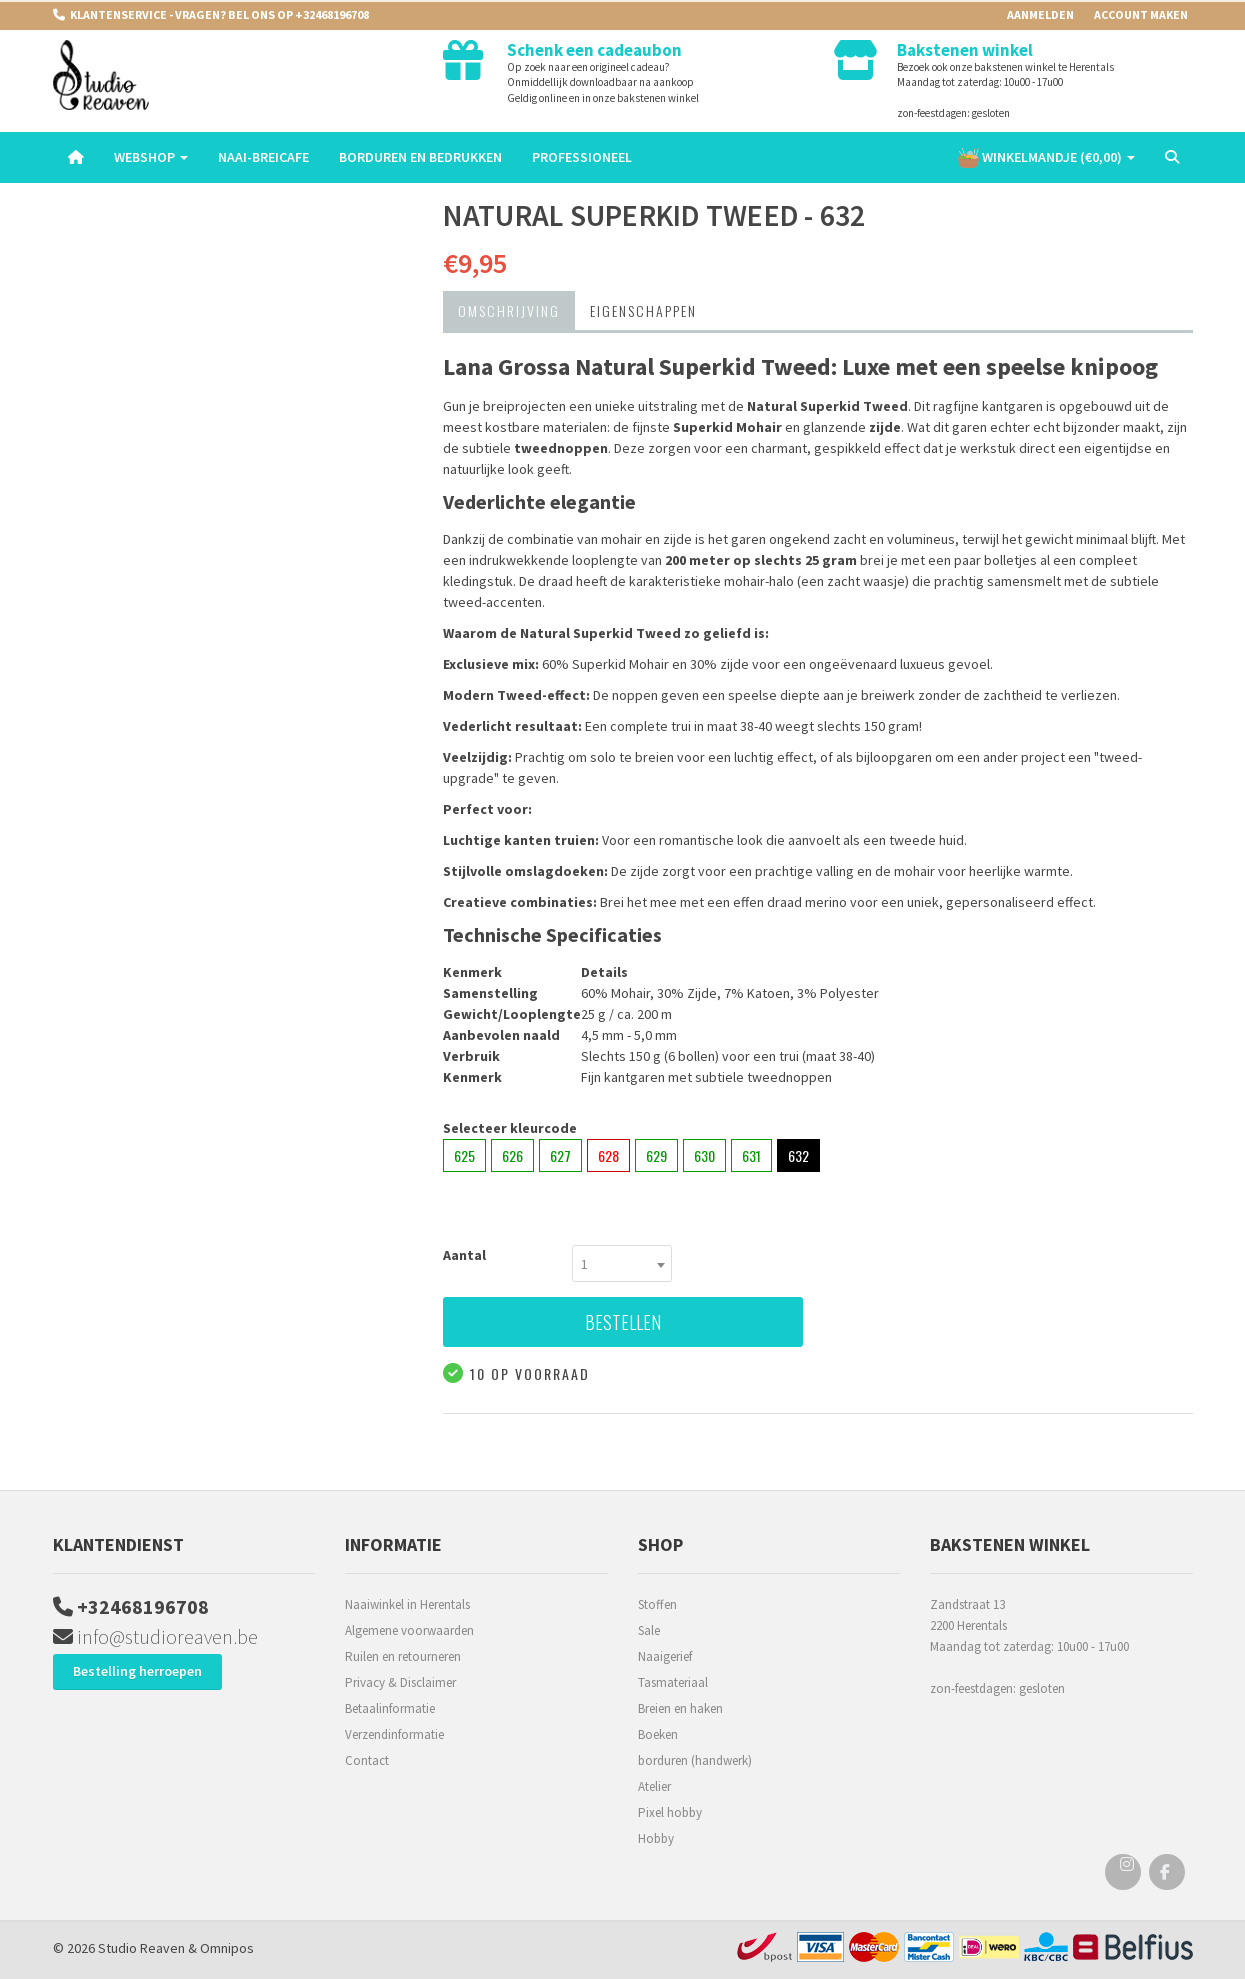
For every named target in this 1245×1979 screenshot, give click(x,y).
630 (704, 1155)
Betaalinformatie (390, 1708)
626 (512, 1155)
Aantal (464, 1255)
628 (608, 1155)
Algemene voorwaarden (409, 1630)
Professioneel (582, 157)
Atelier (654, 1786)
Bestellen (623, 1322)
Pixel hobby (670, 1812)
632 (798, 1155)
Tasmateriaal (673, 1682)
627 (560, 1155)
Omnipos (227, 1948)
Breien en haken (680, 1708)
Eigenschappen (643, 310)
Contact (367, 1760)
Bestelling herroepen (137, 1671)
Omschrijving (509, 310)
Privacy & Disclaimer (400, 1682)
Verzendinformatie (394, 1734)
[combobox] (622, 1263)
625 (464, 1155)
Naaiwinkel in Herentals (407, 1604)
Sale (649, 1630)
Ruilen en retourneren (403, 1656)
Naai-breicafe (263, 157)
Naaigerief (665, 1656)
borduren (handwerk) (695, 1760)
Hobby (656, 1838)
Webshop (151, 157)
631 (751, 1155)
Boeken (658, 1734)
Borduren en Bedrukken (420, 157)
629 (656, 1155)
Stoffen (657, 1604)
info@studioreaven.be (155, 1636)
